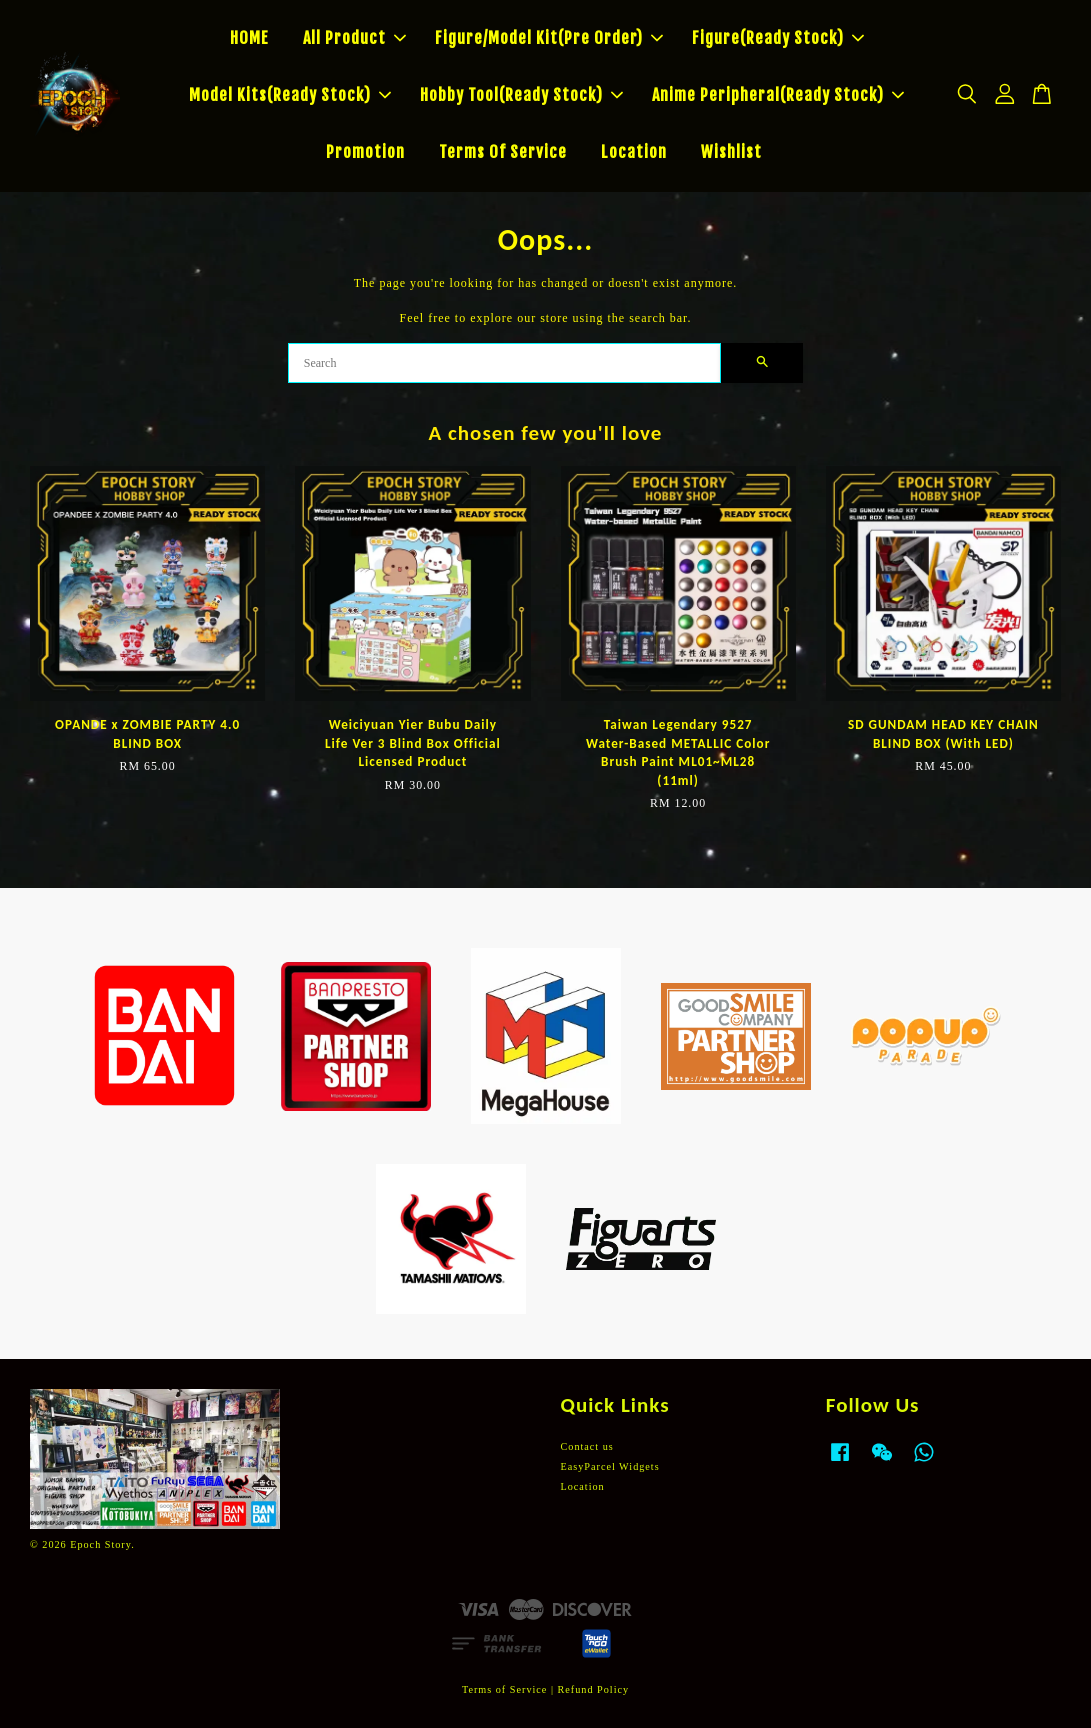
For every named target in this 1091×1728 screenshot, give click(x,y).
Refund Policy (594, 1689)
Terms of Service (504, 1689)
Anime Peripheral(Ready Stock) (778, 95)
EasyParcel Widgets (610, 1466)
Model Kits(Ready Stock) (290, 95)
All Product (354, 38)
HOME (249, 38)
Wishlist (731, 152)
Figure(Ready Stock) (778, 38)
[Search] (505, 363)
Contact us (587, 1446)
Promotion (365, 152)
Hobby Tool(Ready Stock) (521, 95)
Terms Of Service (503, 152)
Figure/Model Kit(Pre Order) (549, 38)
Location (634, 152)
